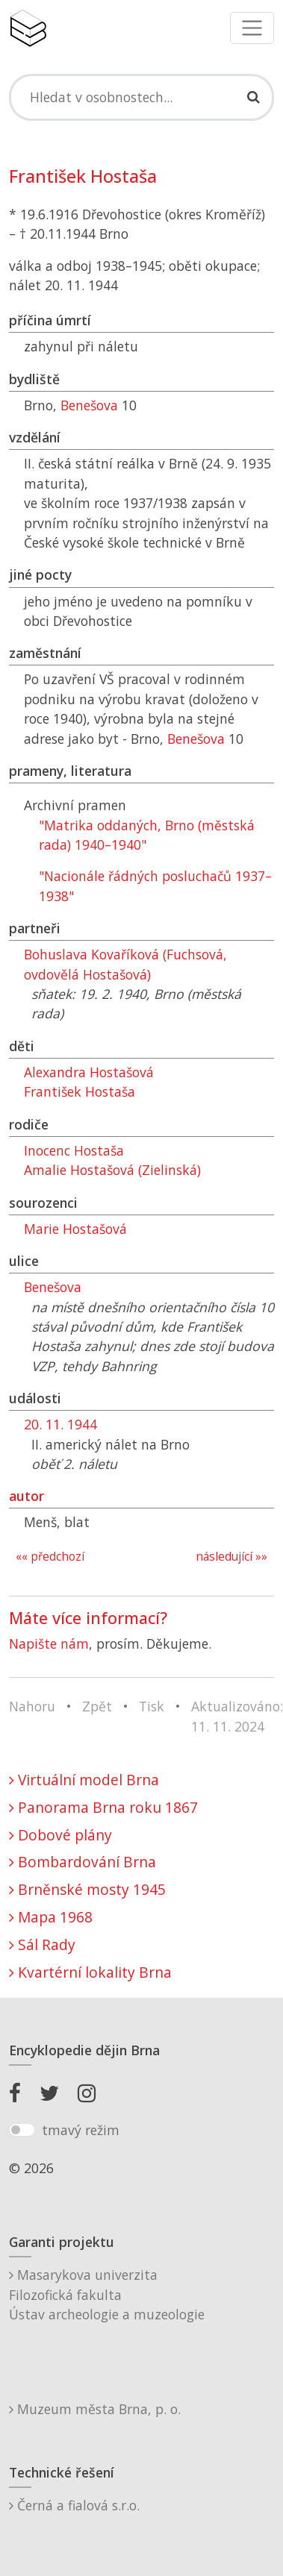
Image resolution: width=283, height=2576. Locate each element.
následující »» (231, 1556)
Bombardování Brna (82, 1862)
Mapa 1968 (51, 1917)
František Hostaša (79, 1091)
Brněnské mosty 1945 (87, 1889)
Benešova (89, 405)
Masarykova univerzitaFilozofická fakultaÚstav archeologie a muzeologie (107, 2294)
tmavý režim (80, 2130)
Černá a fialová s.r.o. (74, 2505)
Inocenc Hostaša (74, 1150)
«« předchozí (50, 1556)
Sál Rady (42, 1944)
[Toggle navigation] (252, 28)
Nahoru (32, 1706)
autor (26, 1496)
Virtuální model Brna (84, 1780)
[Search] (141, 97)
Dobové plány (60, 1835)
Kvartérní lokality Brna (90, 1972)
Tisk (151, 1706)
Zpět (97, 1706)
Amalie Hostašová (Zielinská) (112, 1170)
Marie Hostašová (75, 1229)
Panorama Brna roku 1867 (103, 1807)
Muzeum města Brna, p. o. (95, 2409)
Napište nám (49, 1643)
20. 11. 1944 (60, 1424)
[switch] (22, 2130)
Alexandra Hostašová (89, 1072)
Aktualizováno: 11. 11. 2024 (237, 1715)
